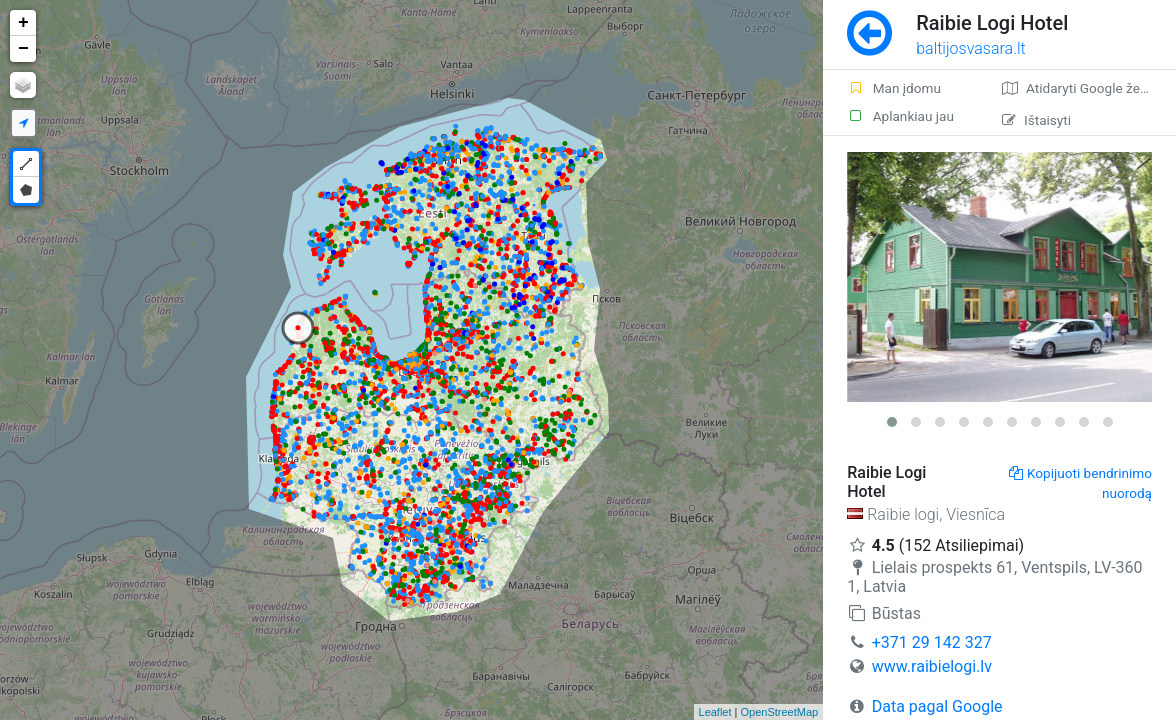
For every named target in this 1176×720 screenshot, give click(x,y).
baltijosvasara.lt (971, 48)
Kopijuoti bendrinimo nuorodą (1080, 483)
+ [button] (23, 23)
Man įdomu (894, 88)
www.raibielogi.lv (932, 666)
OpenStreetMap (780, 712)
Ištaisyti (1036, 120)
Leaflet (715, 712)
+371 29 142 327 (932, 642)
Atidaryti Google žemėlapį (1089, 88)
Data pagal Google (937, 706)
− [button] (23, 49)
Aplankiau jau (900, 116)
